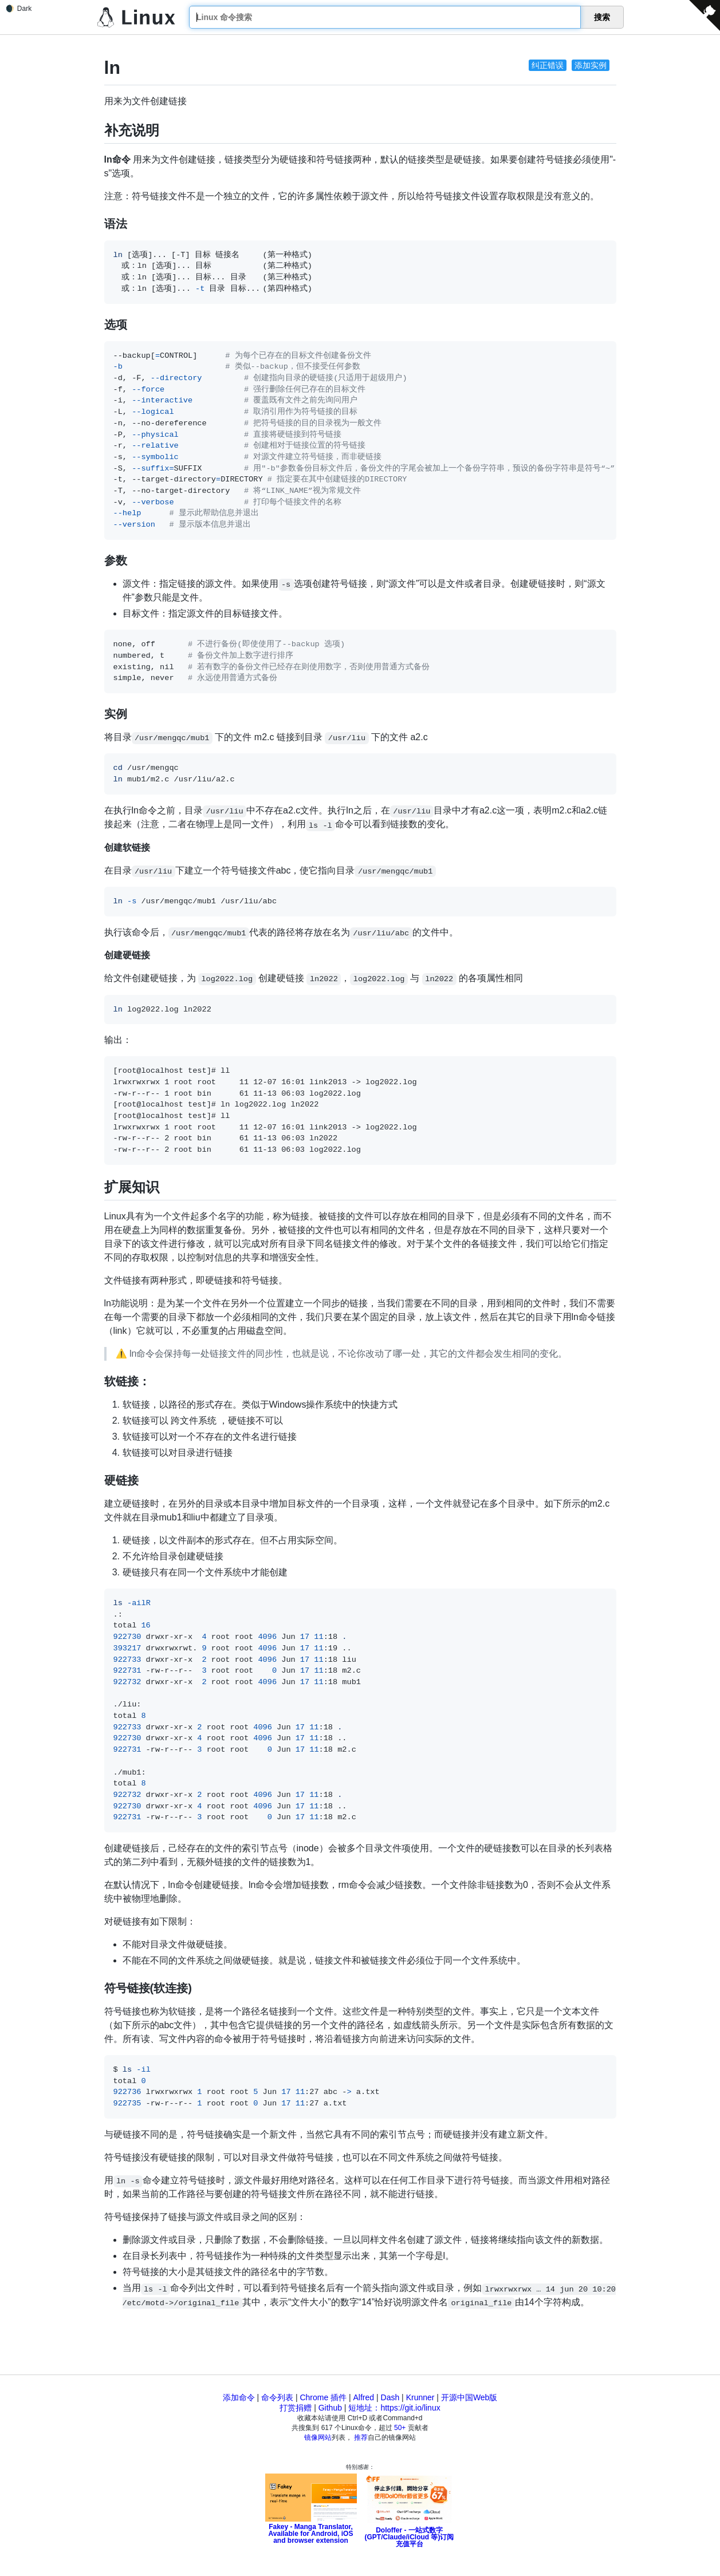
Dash (390, 2397)
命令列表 (277, 2397)
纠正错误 (548, 65)
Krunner (420, 2397)
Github (330, 2407)
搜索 (602, 17)
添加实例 (591, 65)
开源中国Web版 (469, 2397)
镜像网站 (318, 2437)
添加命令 (239, 2397)
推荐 (361, 2437)
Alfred (364, 2397)
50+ (400, 2428)
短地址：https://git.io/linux (394, 2407)
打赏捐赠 (296, 2407)
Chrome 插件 (323, 2397)
